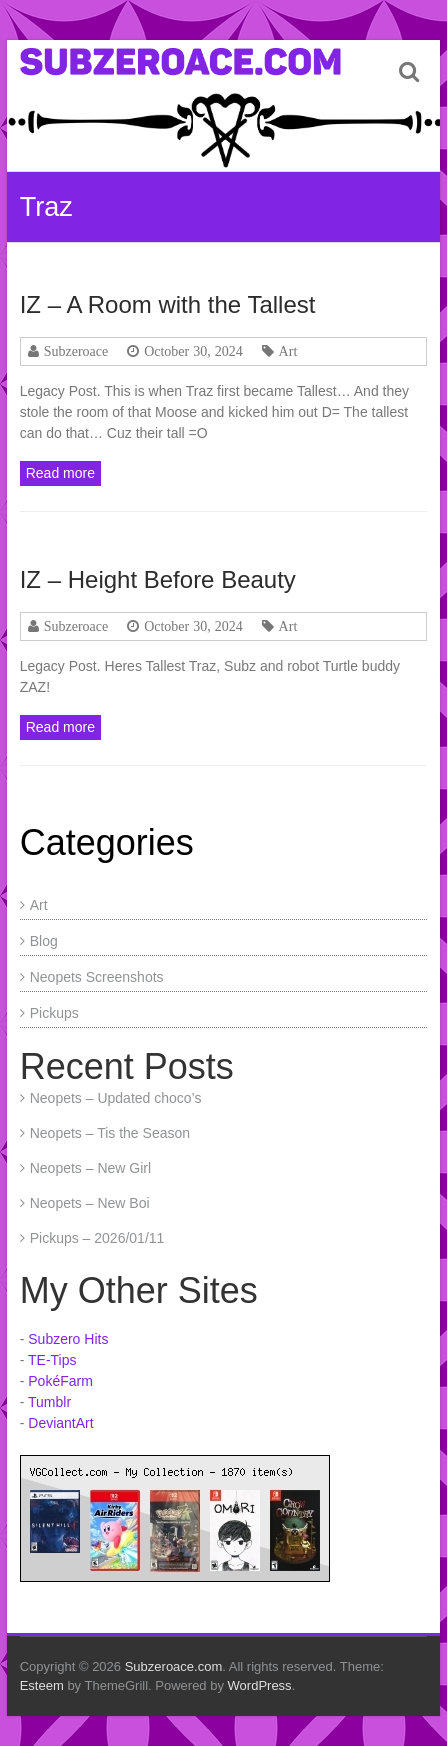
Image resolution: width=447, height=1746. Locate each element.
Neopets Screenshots (97, 977)
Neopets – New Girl (90, 1168)
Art (288, 351)
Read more (60, 473)
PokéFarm (60, 1381)
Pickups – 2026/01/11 (97, 1238)
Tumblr (49, 1402)
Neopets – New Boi (90, 1203)
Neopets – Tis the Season (110, 1133)
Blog (44, 941)
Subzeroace (76, 351)
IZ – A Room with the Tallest (168, 304)
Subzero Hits (68, 1339)
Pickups (54, 1013)
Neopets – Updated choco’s (116, 1098)
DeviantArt (60, 1423)
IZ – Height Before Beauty (158, 579)
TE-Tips (52, 1360)
